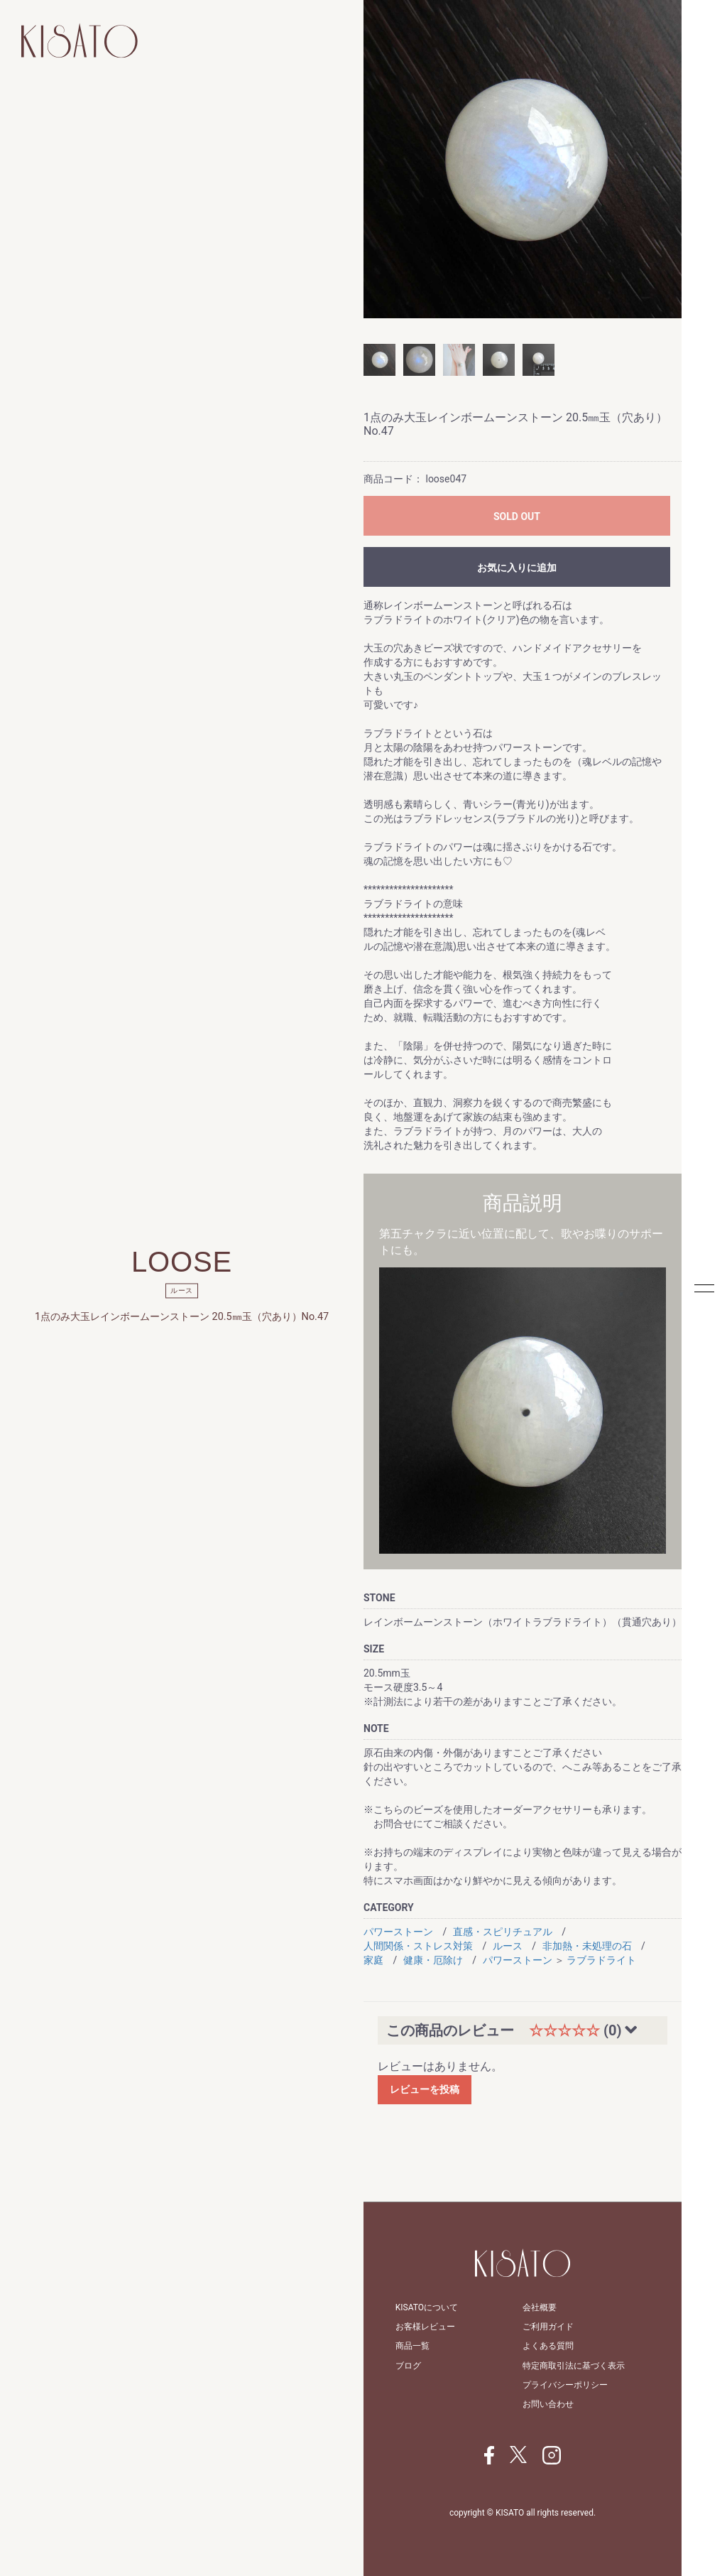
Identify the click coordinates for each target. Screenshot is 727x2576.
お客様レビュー (425, 2327)
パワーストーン (398, 1931)
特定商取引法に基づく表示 (574, 2366)
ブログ (408, 2366)
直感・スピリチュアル (502, 1931)
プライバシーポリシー (565, 2385)
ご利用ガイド (548, 2327)
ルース (508, 1946)
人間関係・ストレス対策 (418, 1946)
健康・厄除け (433, 1960)
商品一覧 (412, 2346)
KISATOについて (426, 2307)
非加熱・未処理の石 (587, 1946)
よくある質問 (548, 2346)
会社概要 (540, 2307)
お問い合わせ (548, 2404)
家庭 (373, 1960)
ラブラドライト (601, 1960)
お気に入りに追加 (517, 567)
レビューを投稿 (424, 2089)
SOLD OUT (516, 516)
